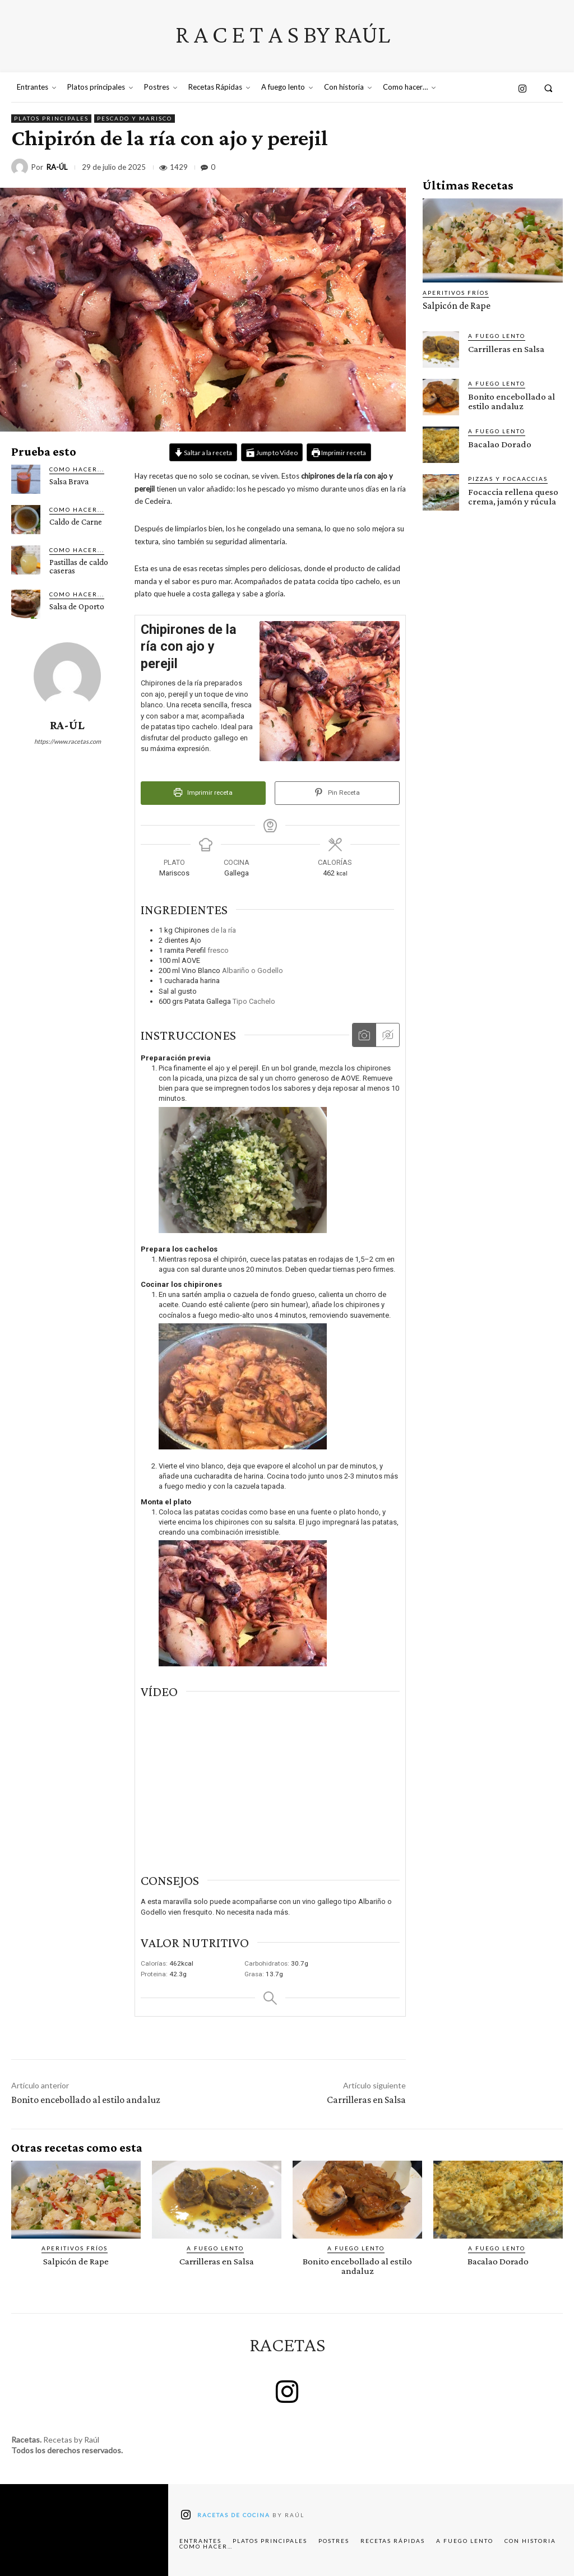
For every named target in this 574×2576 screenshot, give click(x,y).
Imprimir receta (339, 452)
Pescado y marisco (134, 118)
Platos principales (51, 118)
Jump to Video (271, 452)
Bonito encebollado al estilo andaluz (85, 2099)
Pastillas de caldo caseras (78, 566)
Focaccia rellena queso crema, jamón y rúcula (512, 496)
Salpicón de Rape (455, 305)
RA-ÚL (57, 167)
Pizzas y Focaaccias (508, 478)
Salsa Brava (69, 481)
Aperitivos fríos (456, 292)
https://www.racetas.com (67, 741)
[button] (548, 87)
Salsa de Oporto (76, 606)
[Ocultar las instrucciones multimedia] (387, 1034)
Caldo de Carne (75, 521)
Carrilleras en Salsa (366, 2099)
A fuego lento (496, 335)
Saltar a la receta (203, 452)
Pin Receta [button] (336, 792)
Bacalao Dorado (498, 443)
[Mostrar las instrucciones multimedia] (364, 1034)
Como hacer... (76, 469)
